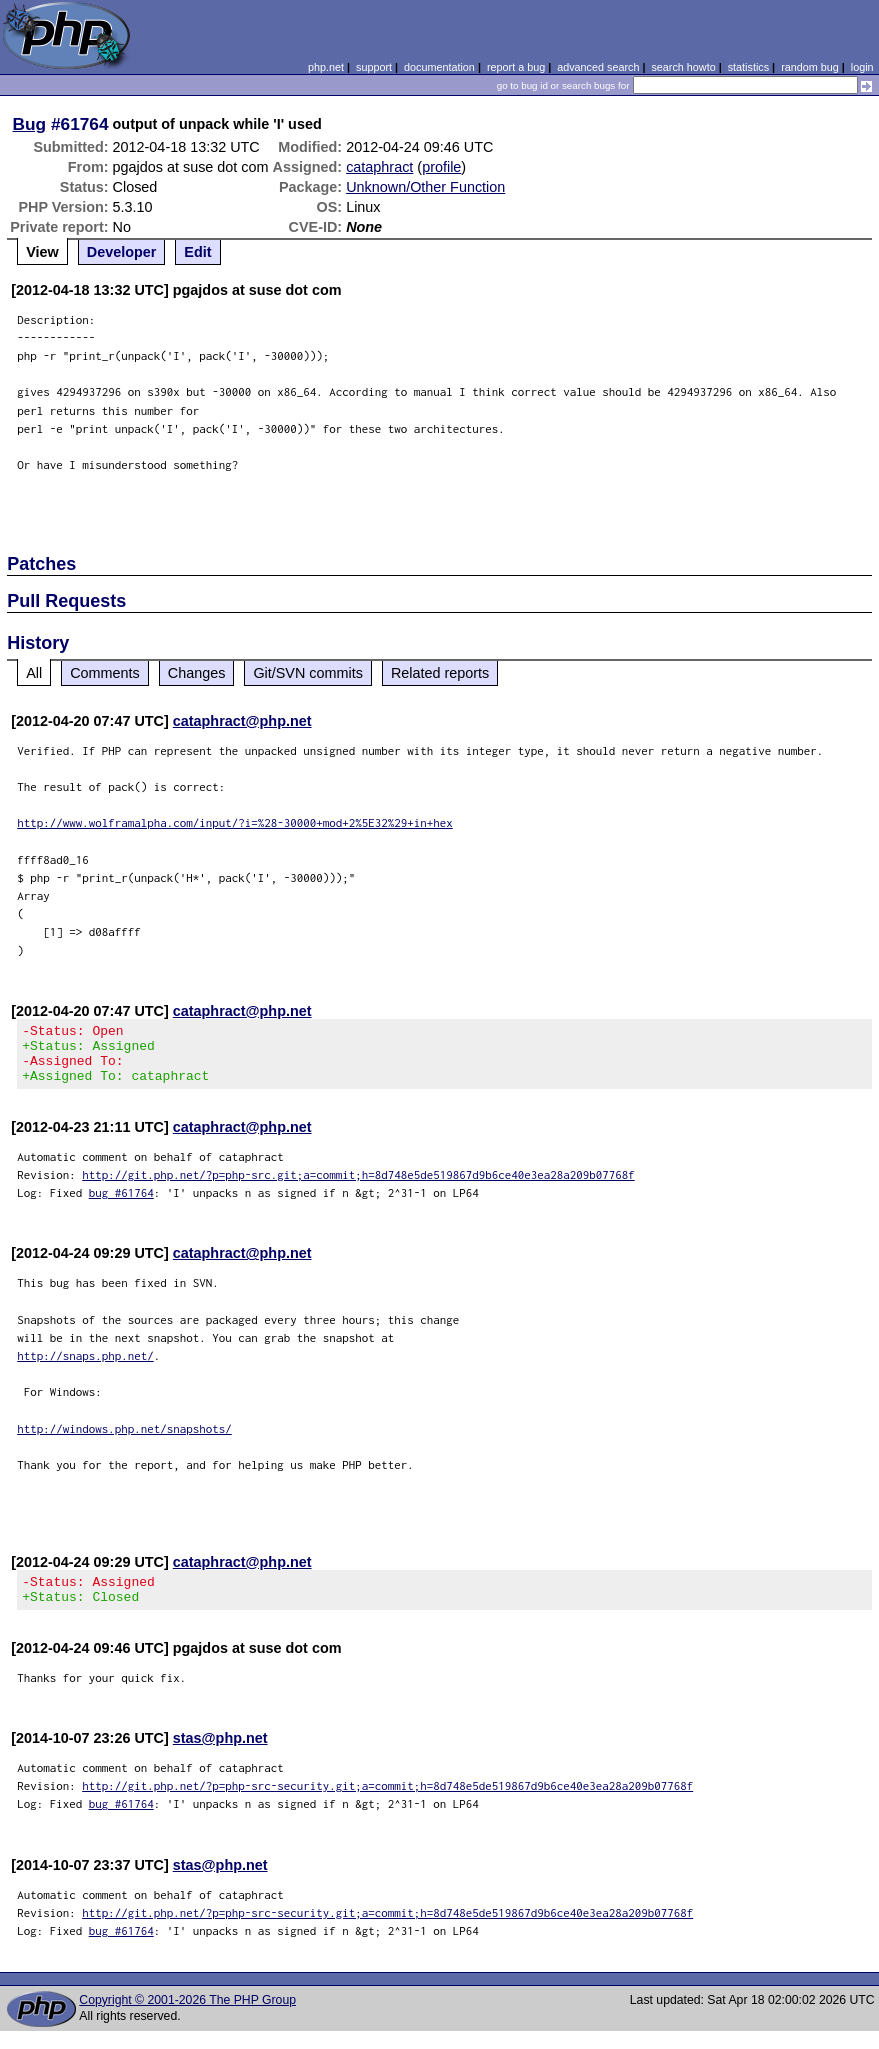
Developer (122, 252)
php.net (326, 67)
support (374, 67)
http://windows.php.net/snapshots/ (124, 1440)
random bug (810, 67)
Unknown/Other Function (425, 187)
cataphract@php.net (242, 721)
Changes (197, 673)
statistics (748, 67)
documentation (439, 67)
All (34, 673)
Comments (105, 673)
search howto (683, 67)
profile (441, 167)
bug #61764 (121, 1204)
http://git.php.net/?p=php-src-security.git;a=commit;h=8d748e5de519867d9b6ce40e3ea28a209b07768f (387, 1803)
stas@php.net (220, 1756)
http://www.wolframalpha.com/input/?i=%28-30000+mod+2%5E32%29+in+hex (235, 822)
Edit (197, 252)
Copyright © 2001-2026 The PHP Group (187, 2018)
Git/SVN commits (308, 673)
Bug (30, 124)
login (862, 67)
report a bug (516, 67)
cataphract (379, 167)
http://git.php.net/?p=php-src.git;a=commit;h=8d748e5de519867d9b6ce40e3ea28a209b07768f (358, 1186)
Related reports (440, 673)
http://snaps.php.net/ (85, 1367)
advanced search (598, 67)
